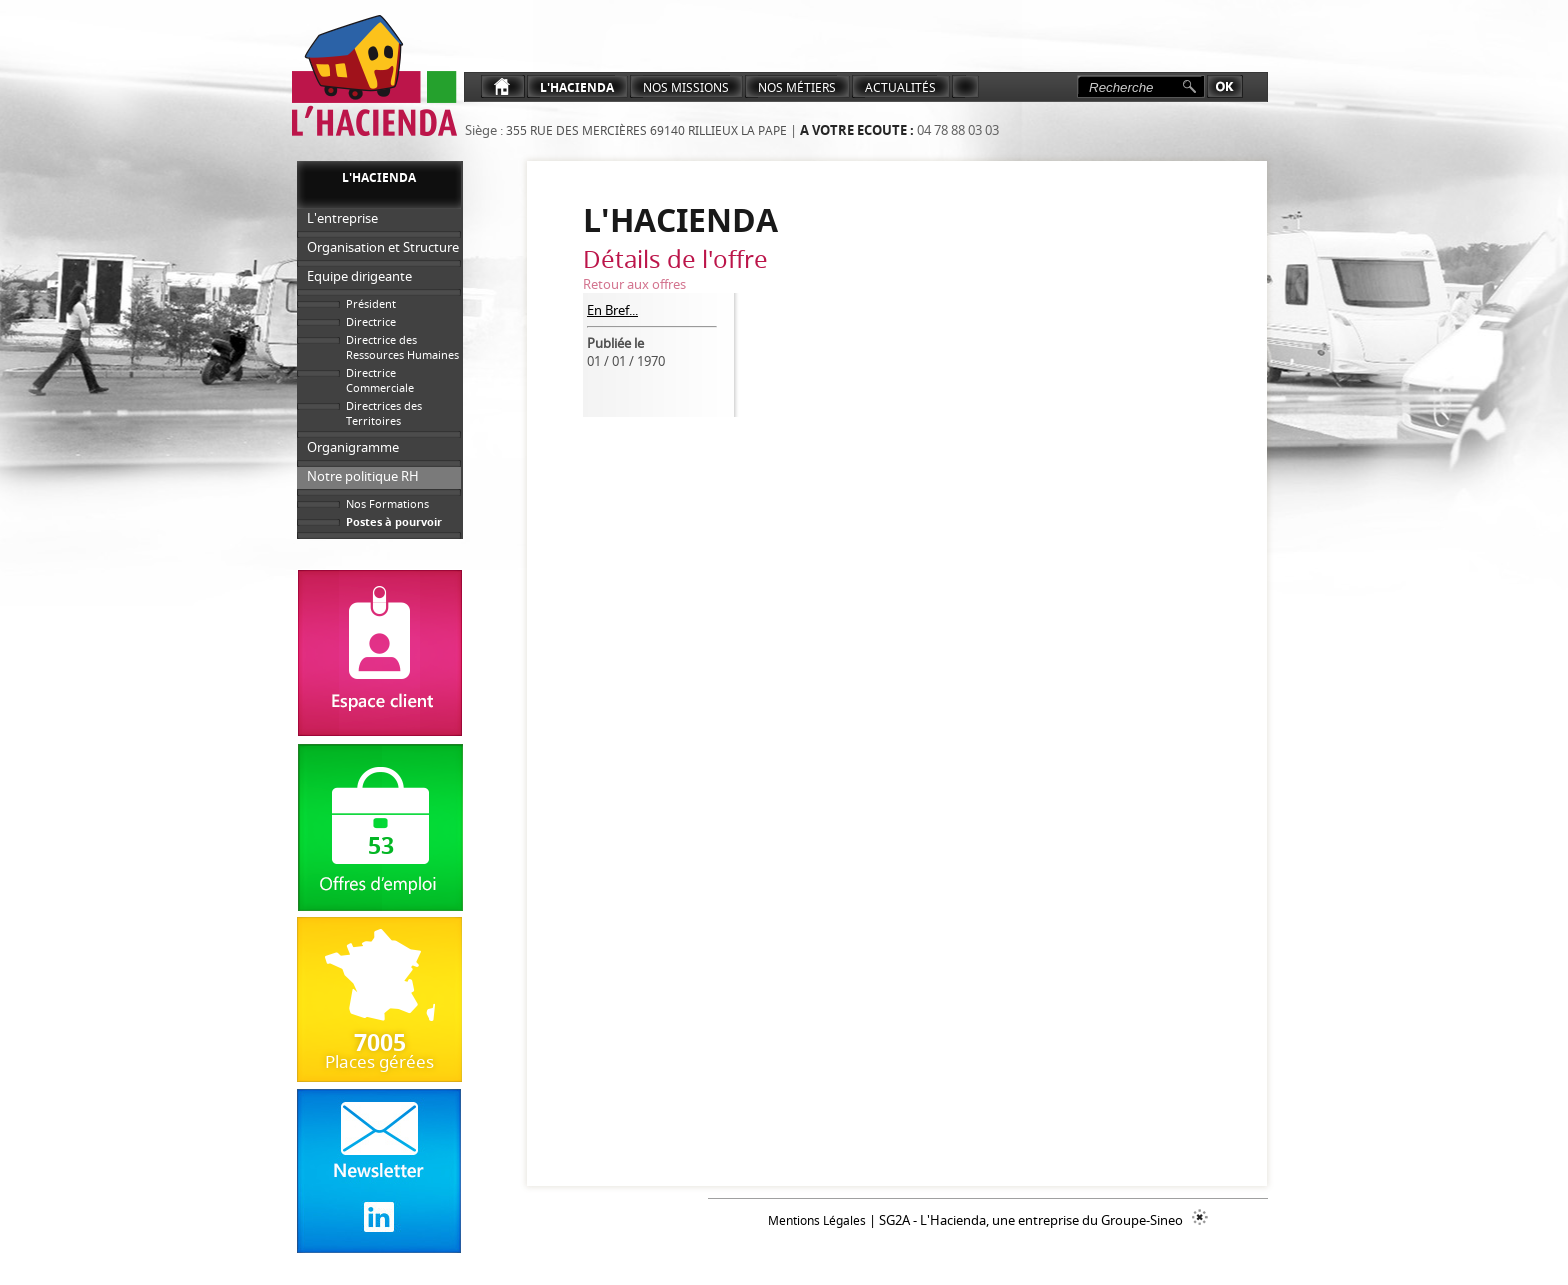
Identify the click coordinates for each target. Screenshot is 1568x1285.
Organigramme (353, 447)
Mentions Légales (817, 1220)
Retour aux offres (634, 284)
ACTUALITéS (900, 87)
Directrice (371, 321)
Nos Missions (686, 87)
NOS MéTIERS (797, 87)
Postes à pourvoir (394, 521)
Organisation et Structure (383, 247)
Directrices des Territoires (384, 413)
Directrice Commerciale (380, 380)
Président (371, 303)
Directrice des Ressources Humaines (402, 347)
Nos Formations (387, 503)
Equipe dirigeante (359, 276)
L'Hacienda (577, 87)
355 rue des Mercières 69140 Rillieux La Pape (645, 130)
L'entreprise (342, 218)
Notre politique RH (363, 476)
